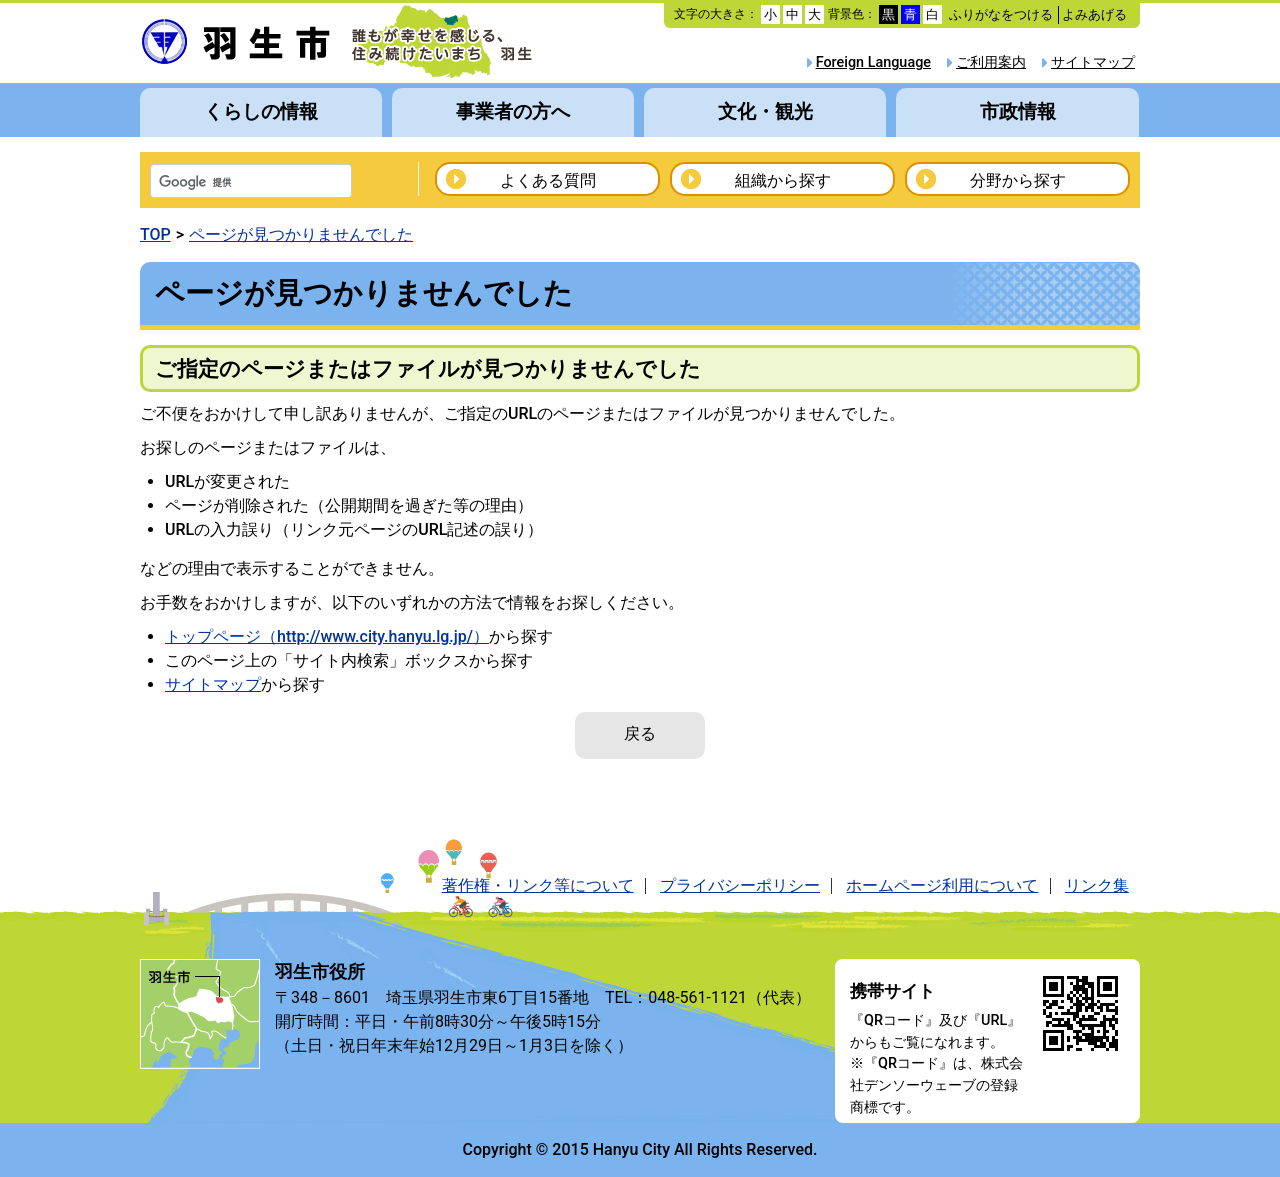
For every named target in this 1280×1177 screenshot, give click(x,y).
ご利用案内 (991, 62)
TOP (155, 234)
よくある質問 (548, 180)
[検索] (225, 183)
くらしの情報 (261, 111)
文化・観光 (765, 111)
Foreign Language (873, 62)
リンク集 (1097, 885)
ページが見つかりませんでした (301, 234)
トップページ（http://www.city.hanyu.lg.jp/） (327, 636)
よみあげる (1094, 14)
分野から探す (1018, 180)
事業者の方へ (513, 111)
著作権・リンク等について (538, 885)
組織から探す (783, 180)
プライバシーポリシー (740, 885)
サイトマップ (1093, 62)
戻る (640, 733)
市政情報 (1018, 111)
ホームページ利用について (942, 885)
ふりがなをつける (1001, 14)
